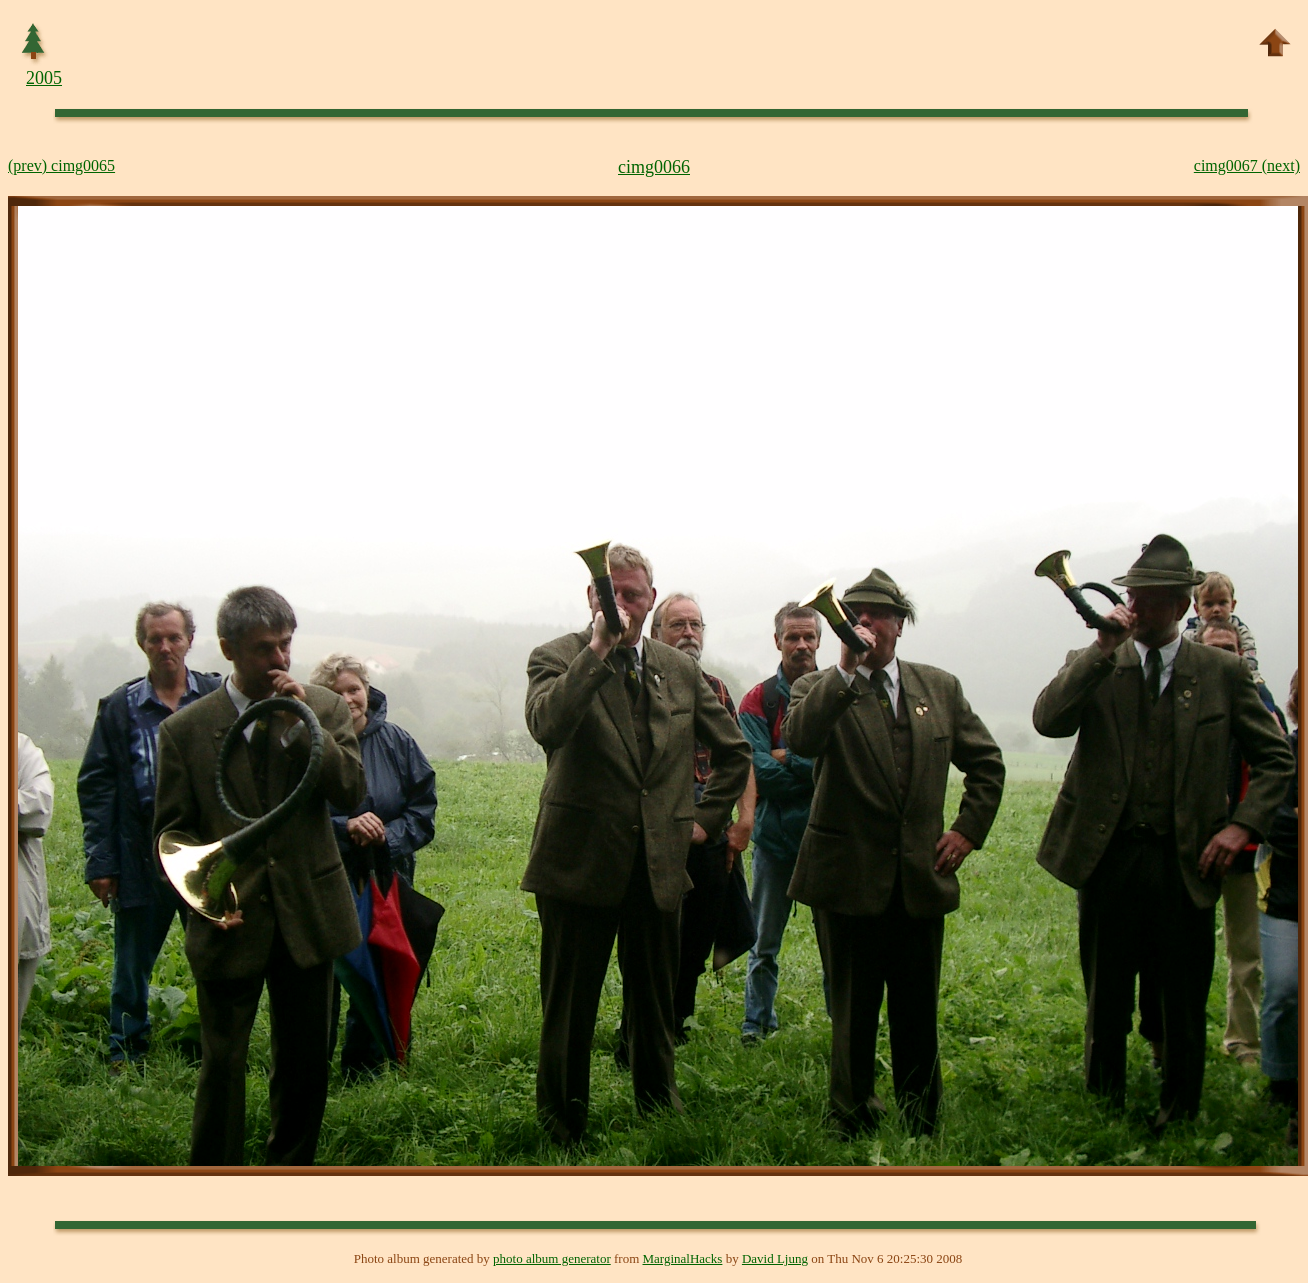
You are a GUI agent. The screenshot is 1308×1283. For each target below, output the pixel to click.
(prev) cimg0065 (61, 165)
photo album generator (552, 1258)
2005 (44, 78)
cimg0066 (654, 167)
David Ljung (775, 1258)
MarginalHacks (683, 1258)
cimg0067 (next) (1247, 165)
